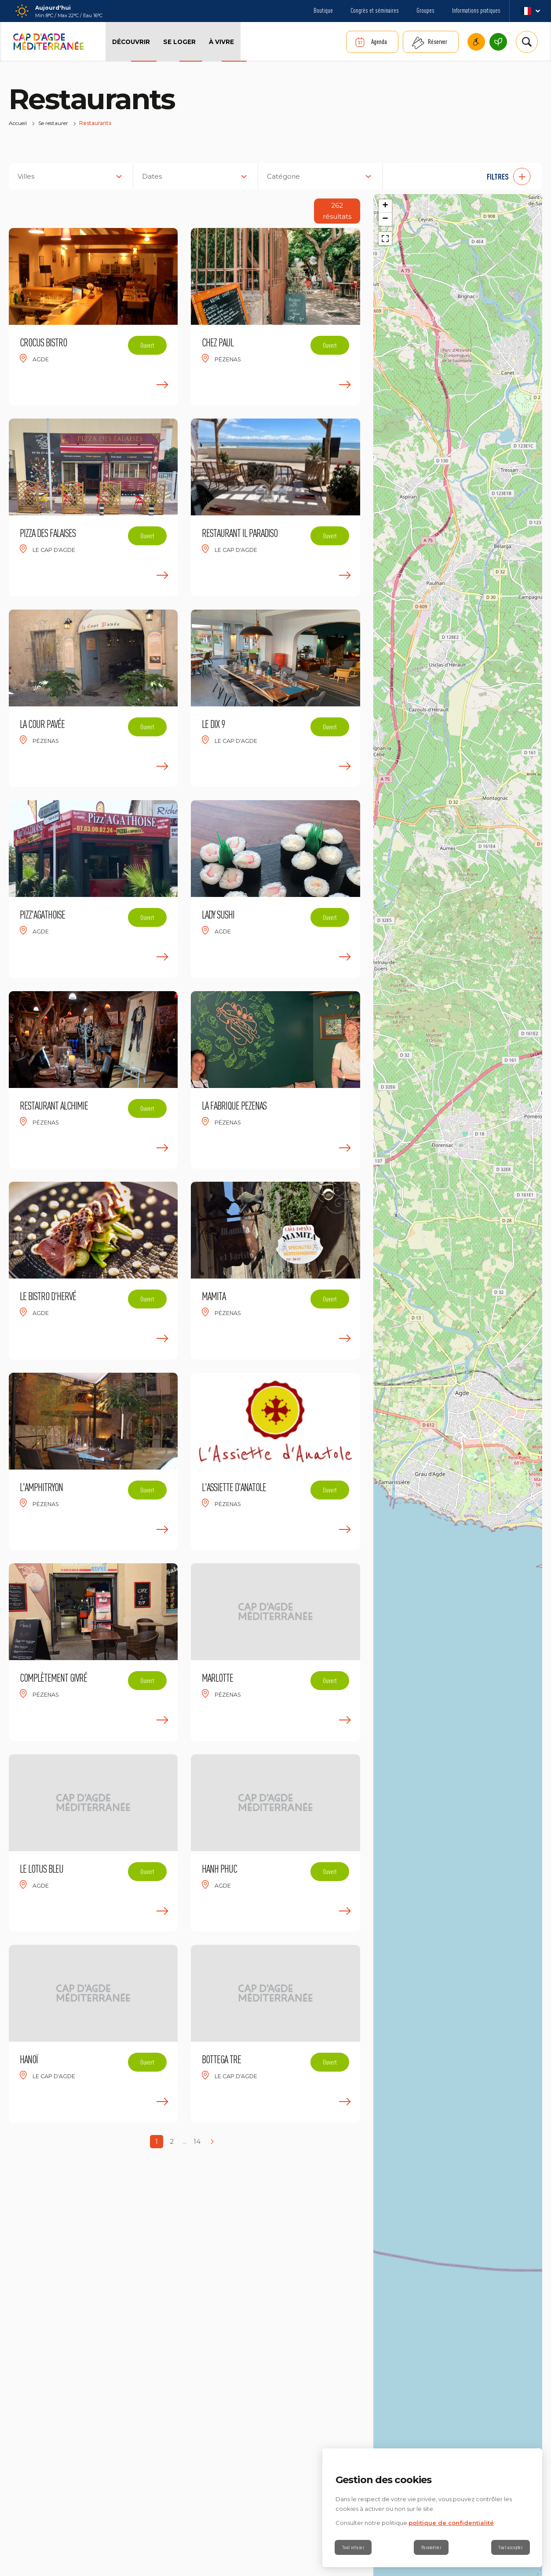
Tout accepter (510, 2547)
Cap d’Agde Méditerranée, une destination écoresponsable (498, 42)
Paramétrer (431, 2547)
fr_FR (530, 11)
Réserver (437, 41)
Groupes (425, 10)
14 (197, 2141)
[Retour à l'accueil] (48, 41)
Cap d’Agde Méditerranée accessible (476, 42)
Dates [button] (152, 176)
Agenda (379, 41)
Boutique (323, 10)
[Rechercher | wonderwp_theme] (527, 42)
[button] (466, 176)
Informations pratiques (476, 10)
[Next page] (212, 2141)
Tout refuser (353, 2547)
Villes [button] (26, 176)
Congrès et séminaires (374, 10)
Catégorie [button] (283, 176)
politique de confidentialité (451, 2522)
